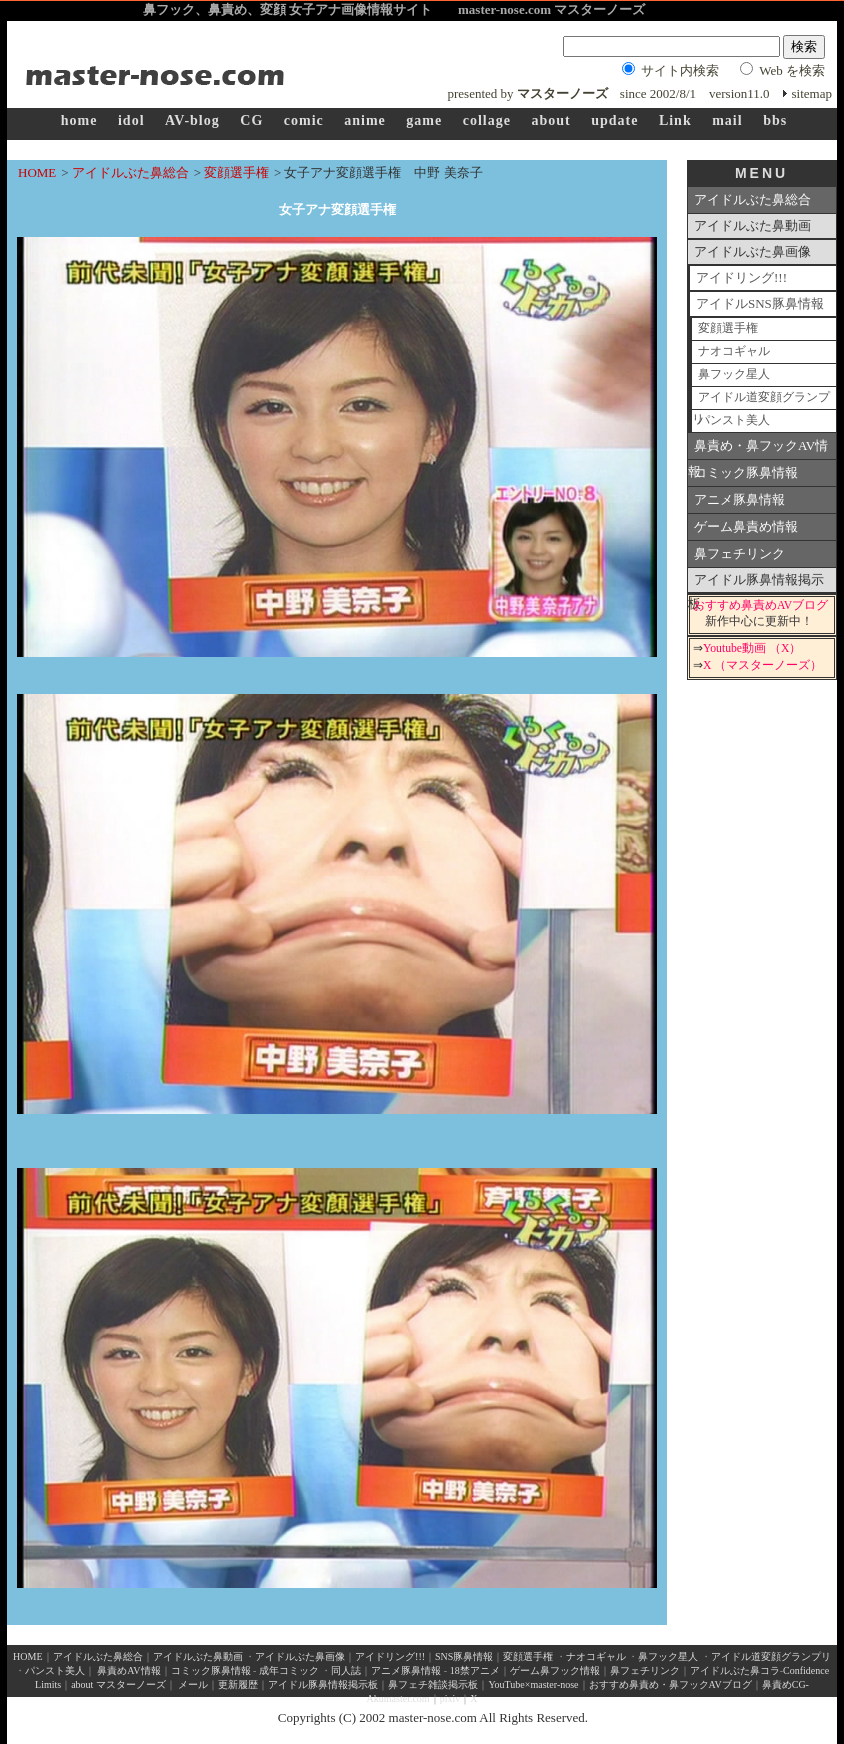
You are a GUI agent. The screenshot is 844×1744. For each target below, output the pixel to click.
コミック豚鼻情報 (746, 472)
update (614, 120)
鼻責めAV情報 (128, 1670)
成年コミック (289, 1670)
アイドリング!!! (741, 277)
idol (131, 120)
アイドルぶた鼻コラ (735, 1670)
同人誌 (346, 1670)
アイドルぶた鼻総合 (130, 172)
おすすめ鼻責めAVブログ (760, 605)
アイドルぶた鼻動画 (752, 225)
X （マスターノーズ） (762, 665)
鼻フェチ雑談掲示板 (433, 1684)
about (550, 120)
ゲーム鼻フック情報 (555, 1670)
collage (487, 120)
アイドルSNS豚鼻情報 (760, 303)
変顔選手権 (236, 172)
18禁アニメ (473, 1670)
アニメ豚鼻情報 (739, 499)
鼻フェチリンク (739, 553)
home (79, 120)
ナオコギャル (734, 351)
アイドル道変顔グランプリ (761, 400)
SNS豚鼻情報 (464, 1656)
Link (675, 120)
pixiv (450, 1698)
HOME (37, 172)
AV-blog (192, 120)
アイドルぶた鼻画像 (752, 251)
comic (304, 120)
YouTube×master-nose (533, 1684)
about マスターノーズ (118, 1684)
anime (365, 120)
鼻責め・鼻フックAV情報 (758, 449)
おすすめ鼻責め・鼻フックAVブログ (670, 1684)
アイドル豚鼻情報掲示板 (756, 583)
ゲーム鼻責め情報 (746, 526)
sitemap (812, 93)
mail (727, 120)
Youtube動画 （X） (752, 648)
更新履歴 (238, 1684)
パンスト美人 (734, 420)
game (424, 120)
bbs (775, 120)
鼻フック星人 (734, 374)
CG (251, 120)
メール (193, 1684)
